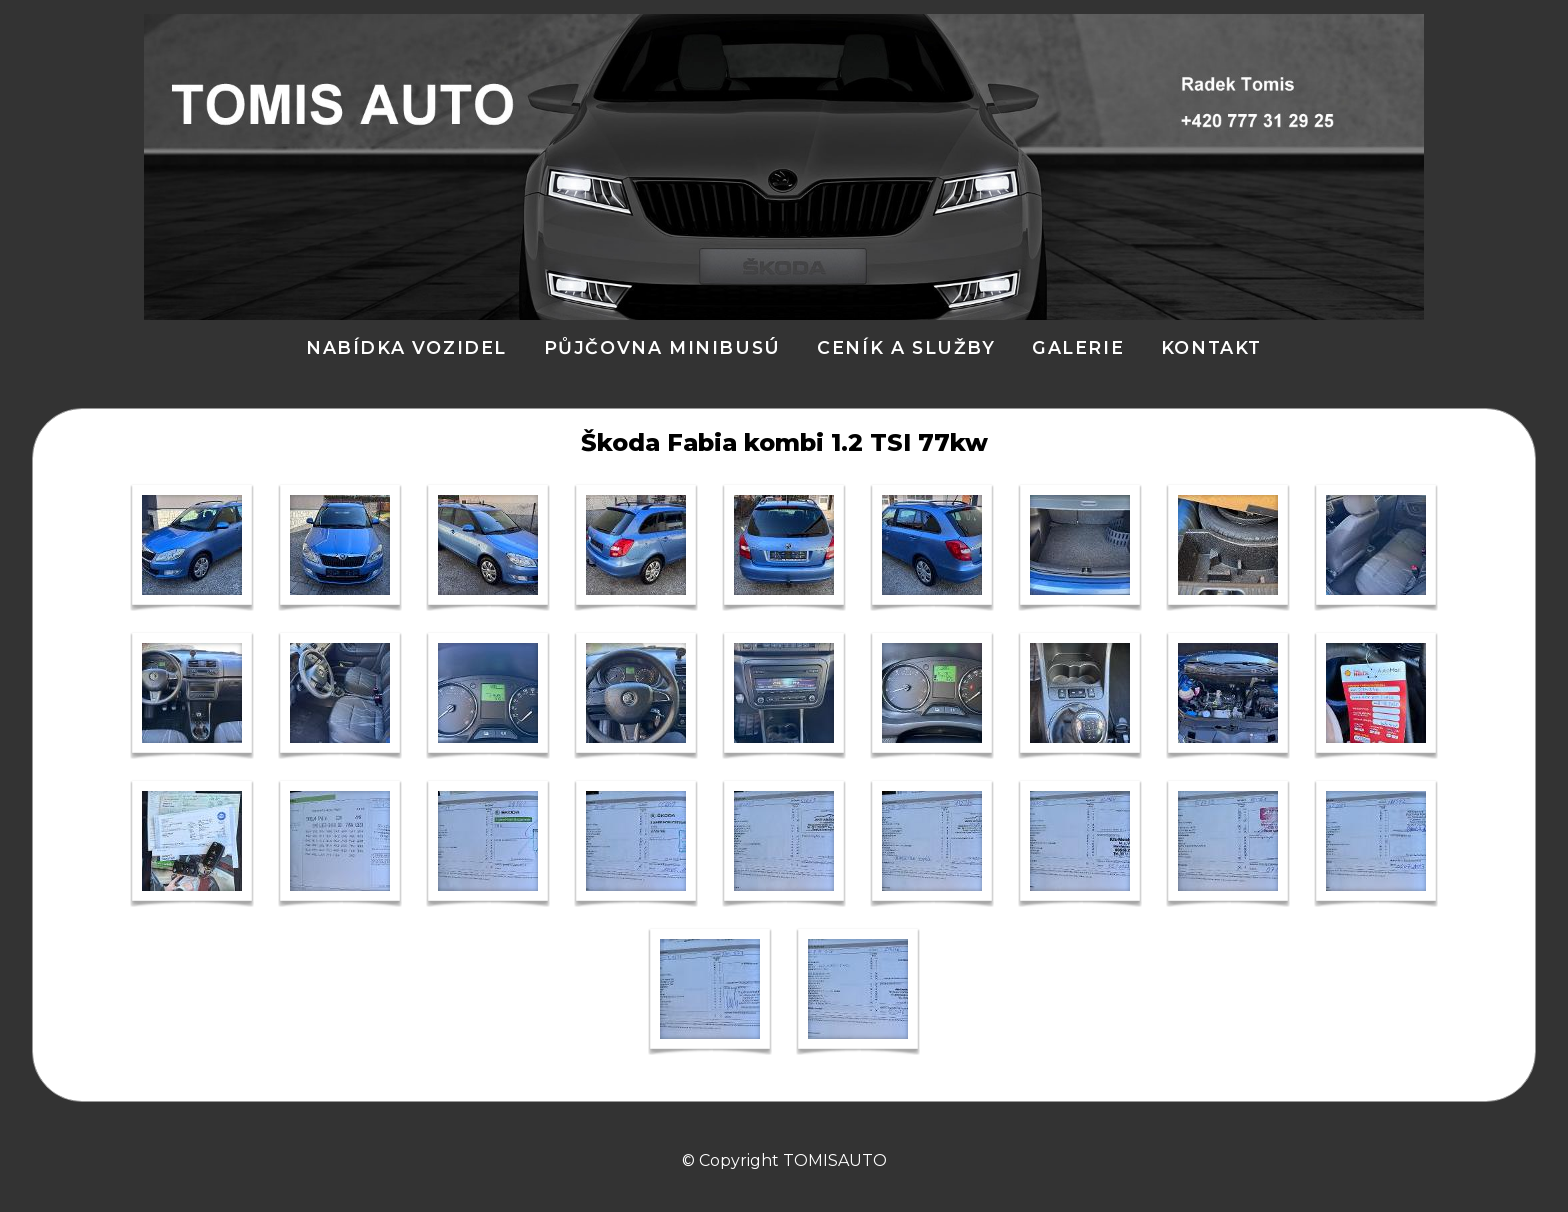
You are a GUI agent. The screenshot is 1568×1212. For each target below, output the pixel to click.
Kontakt (1211, 347)
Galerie (1078, 347)
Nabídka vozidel (406, 347)
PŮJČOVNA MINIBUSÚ (662, 347)
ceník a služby (906, 347)
